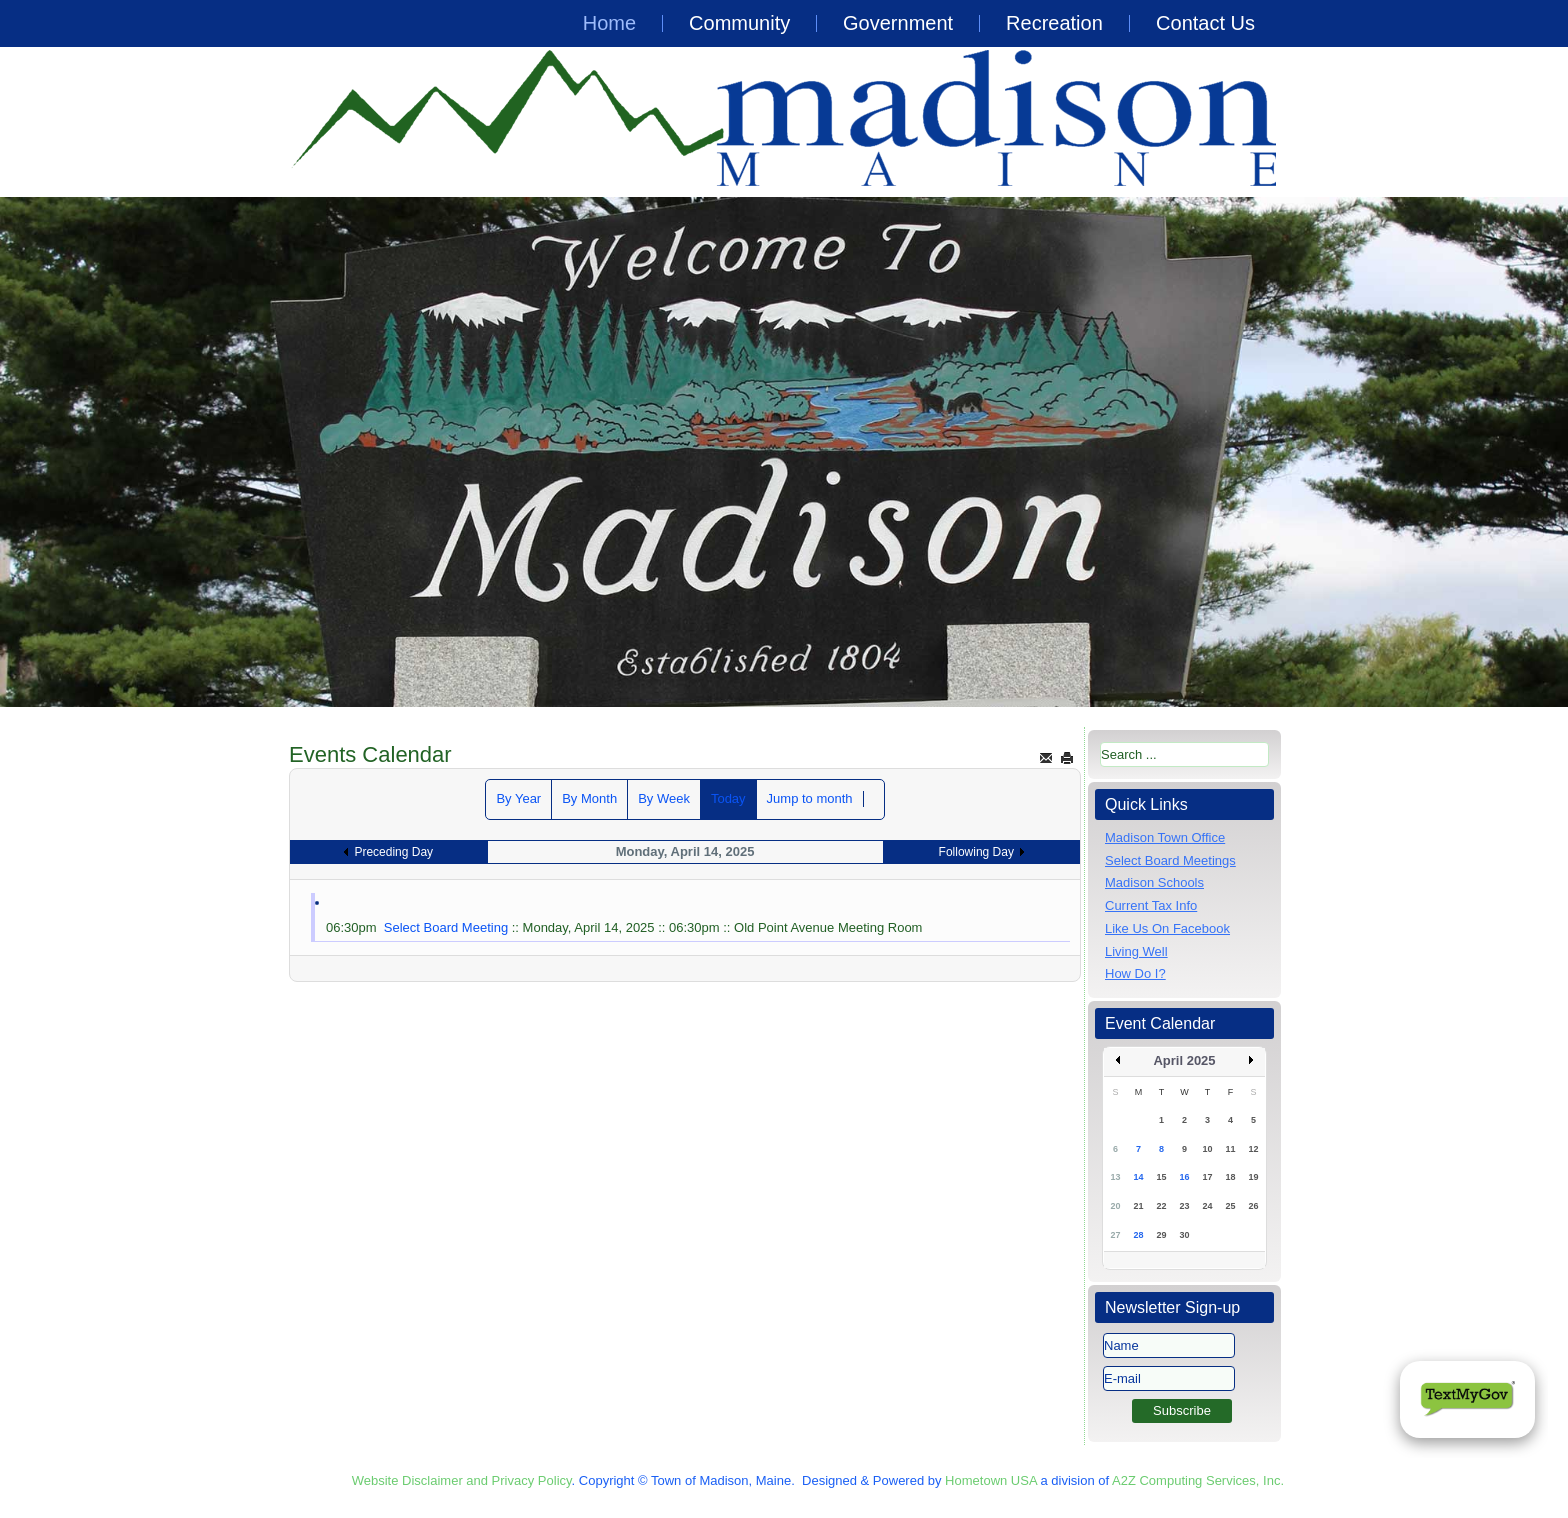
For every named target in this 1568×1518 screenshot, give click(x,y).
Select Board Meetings (1170, 860)
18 (1230, 1177)
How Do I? (1135, 973)
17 (1207, 1177)
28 (1138, 1235)
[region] (784, 452)
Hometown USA (991, 1480)
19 (1253, 1177)
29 (1161, 1235)
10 (1207, 1149)
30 (1184, 1235)
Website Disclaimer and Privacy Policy (462, 1480)
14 (1138, 1177)
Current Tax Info (1151, 905)
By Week (664, 798)
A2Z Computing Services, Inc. (1198, 1480)
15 (1161, 1177)
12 (1253, 1149)
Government (898, 23)
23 (1184, 1206)
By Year (518, 798)
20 (1115, 1206)
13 (1115, 1177)
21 (1138, 1206)
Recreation (1054, 23)
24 (1207, 1206)
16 (1184, 1177)
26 (1253, 1206)
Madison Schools (1154, 882)
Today (728, 798)
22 (1161, 1206)
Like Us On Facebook (1167, 928)
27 (1115, 1235)
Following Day (976, 852)
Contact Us (1205, 23)
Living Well (1136, 951)
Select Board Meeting (446, 927)
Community (739, 23)
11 (1230, 1149)
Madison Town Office (1165, 837)
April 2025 (1184, 1060)
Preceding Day (393, 852)
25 (1230, 1206)
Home (609, 23)
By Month (589, 798)
